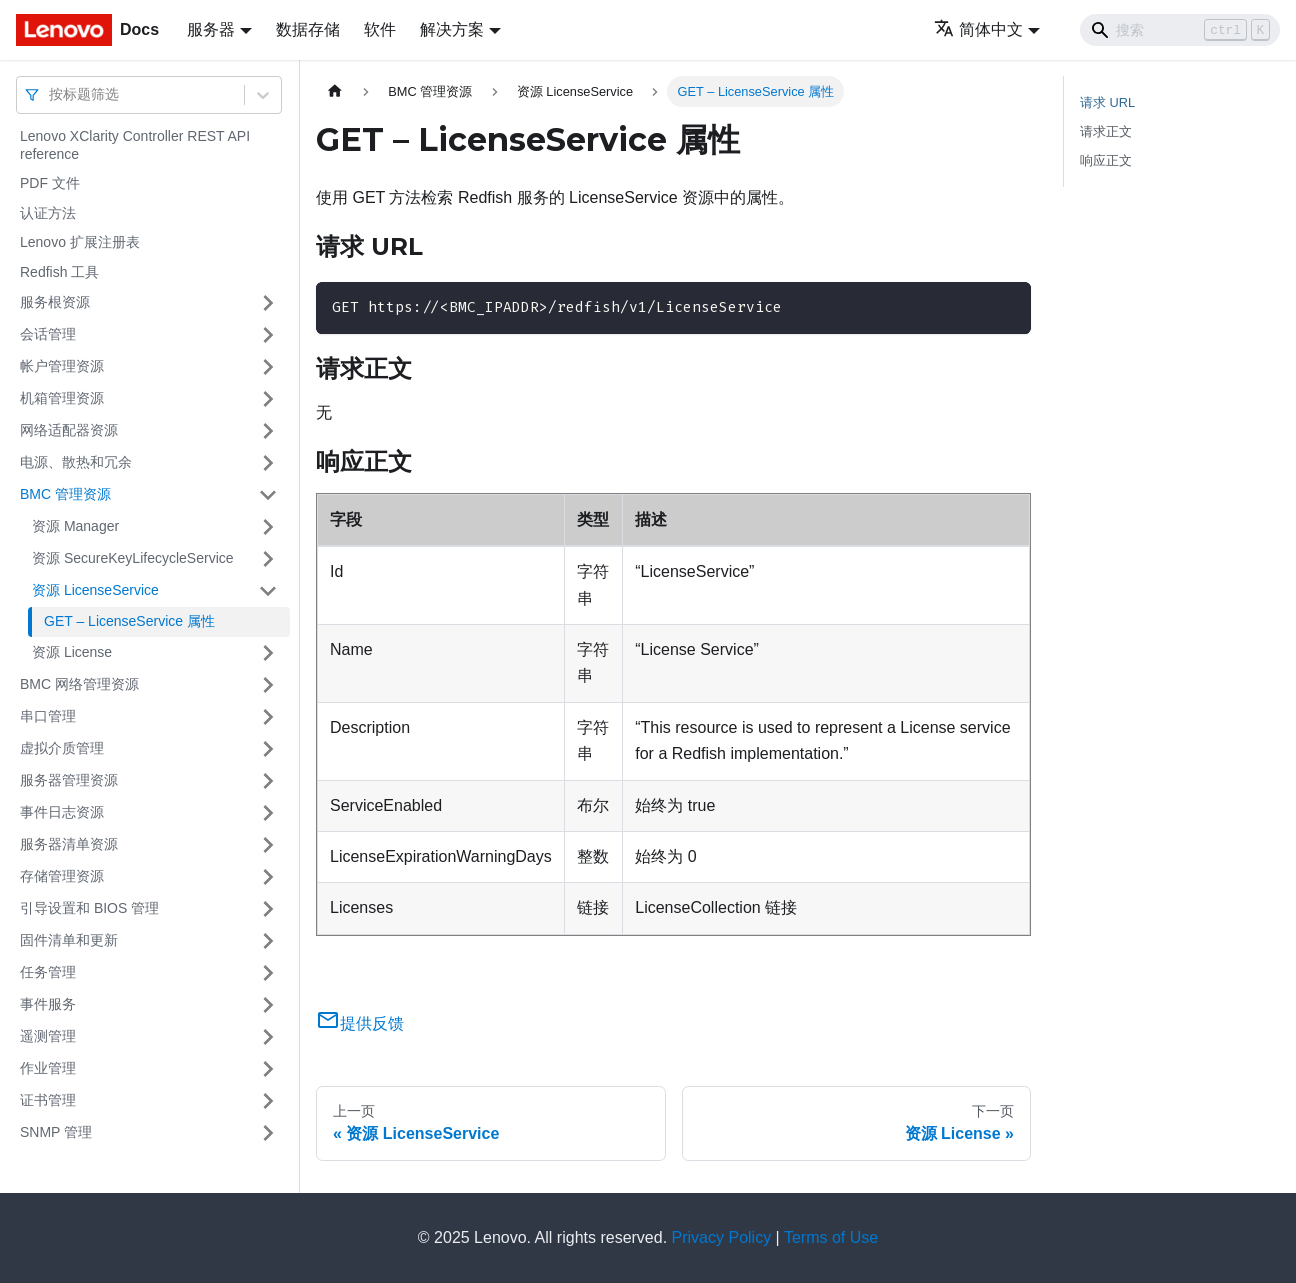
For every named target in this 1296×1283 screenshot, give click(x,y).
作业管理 (48, 1068)
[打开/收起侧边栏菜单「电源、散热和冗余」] (268, 463)
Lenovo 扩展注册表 (80, 242)
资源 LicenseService (95, 590)
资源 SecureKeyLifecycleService (133, 558)
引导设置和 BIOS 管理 (89, 908)
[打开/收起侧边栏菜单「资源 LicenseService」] (268, 591)
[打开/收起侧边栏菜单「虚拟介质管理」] (268, 749)
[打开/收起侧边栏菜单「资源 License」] (268, 653)
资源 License (72, 652)
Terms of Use (831, 1237)
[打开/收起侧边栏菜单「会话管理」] (268, 335)
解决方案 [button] (452, 29)
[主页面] (335, 91)
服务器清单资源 (69, 844)
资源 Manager (75, 526)
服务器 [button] (211, 29)
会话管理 (48, 334)
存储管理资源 (62, 876)
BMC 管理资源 (65, 494)
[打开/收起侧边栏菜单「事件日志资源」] (268, 813)
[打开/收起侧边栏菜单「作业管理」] (268, 1069)
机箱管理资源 (62, 398)
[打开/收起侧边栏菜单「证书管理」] (268, 1101)
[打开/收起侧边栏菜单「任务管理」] (268, 973)
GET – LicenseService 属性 (129, 621)
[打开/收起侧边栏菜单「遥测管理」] (268, 1037)
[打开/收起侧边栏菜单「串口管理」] (268, 717)
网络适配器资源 (69, 430)
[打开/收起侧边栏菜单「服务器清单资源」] (268, 845)
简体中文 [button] (978, 29)
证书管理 (48, 1100)
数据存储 (308, 29)
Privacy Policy (722, 1237)
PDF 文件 (50, 183)
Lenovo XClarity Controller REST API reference (135, 145)
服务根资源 (55, 302)
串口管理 (48, 716)
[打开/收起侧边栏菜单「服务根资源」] (268, 303)
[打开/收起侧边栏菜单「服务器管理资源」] (268, 781)
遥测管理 (48, 1036)
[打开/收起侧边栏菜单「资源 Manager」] (268, 527)
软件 (380, 29)
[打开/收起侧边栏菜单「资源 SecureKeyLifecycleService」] (268, 559)
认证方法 (48, 213)
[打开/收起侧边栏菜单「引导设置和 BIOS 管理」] (268, 909)
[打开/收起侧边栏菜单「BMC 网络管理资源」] (268, 685)
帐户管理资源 (62, 366)
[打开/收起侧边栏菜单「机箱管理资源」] (268, 399)
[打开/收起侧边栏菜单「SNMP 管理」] (268, 1133)
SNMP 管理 (56, 1132)
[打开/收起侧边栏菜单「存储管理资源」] (268, 877)
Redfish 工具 (59, 272)
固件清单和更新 (69, 940)
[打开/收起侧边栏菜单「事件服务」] (268, 1005)
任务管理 (48, 972)
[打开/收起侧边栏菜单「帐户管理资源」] (268, 367)
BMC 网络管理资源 (79, 684)
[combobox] (51, 94)
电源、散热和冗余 (76, 462)
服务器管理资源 (69, 780)
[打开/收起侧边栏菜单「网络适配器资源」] (268, 431)
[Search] (1180, 30)
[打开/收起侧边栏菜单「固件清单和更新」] (268, 941)
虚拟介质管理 (62, 748)
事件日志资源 (62, 812)
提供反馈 (360, 1023)
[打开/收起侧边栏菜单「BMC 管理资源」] (268, 495)
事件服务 (48, 1004)
